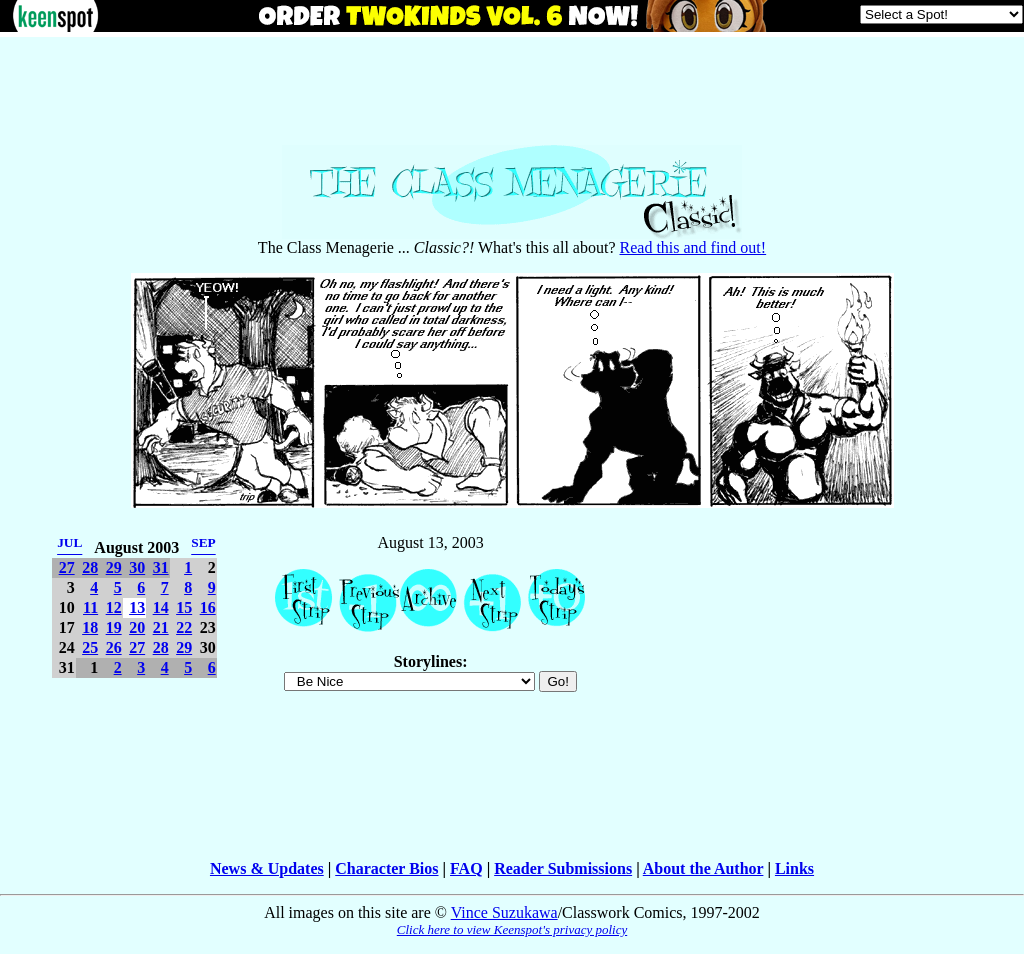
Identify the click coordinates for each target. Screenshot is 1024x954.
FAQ (466, 868)
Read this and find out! (693, 247)
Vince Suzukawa (504, 912)
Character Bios (386, 868)
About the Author (703, 868)
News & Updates (267, 868)
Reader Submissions (563, 868)
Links (794, 868)
